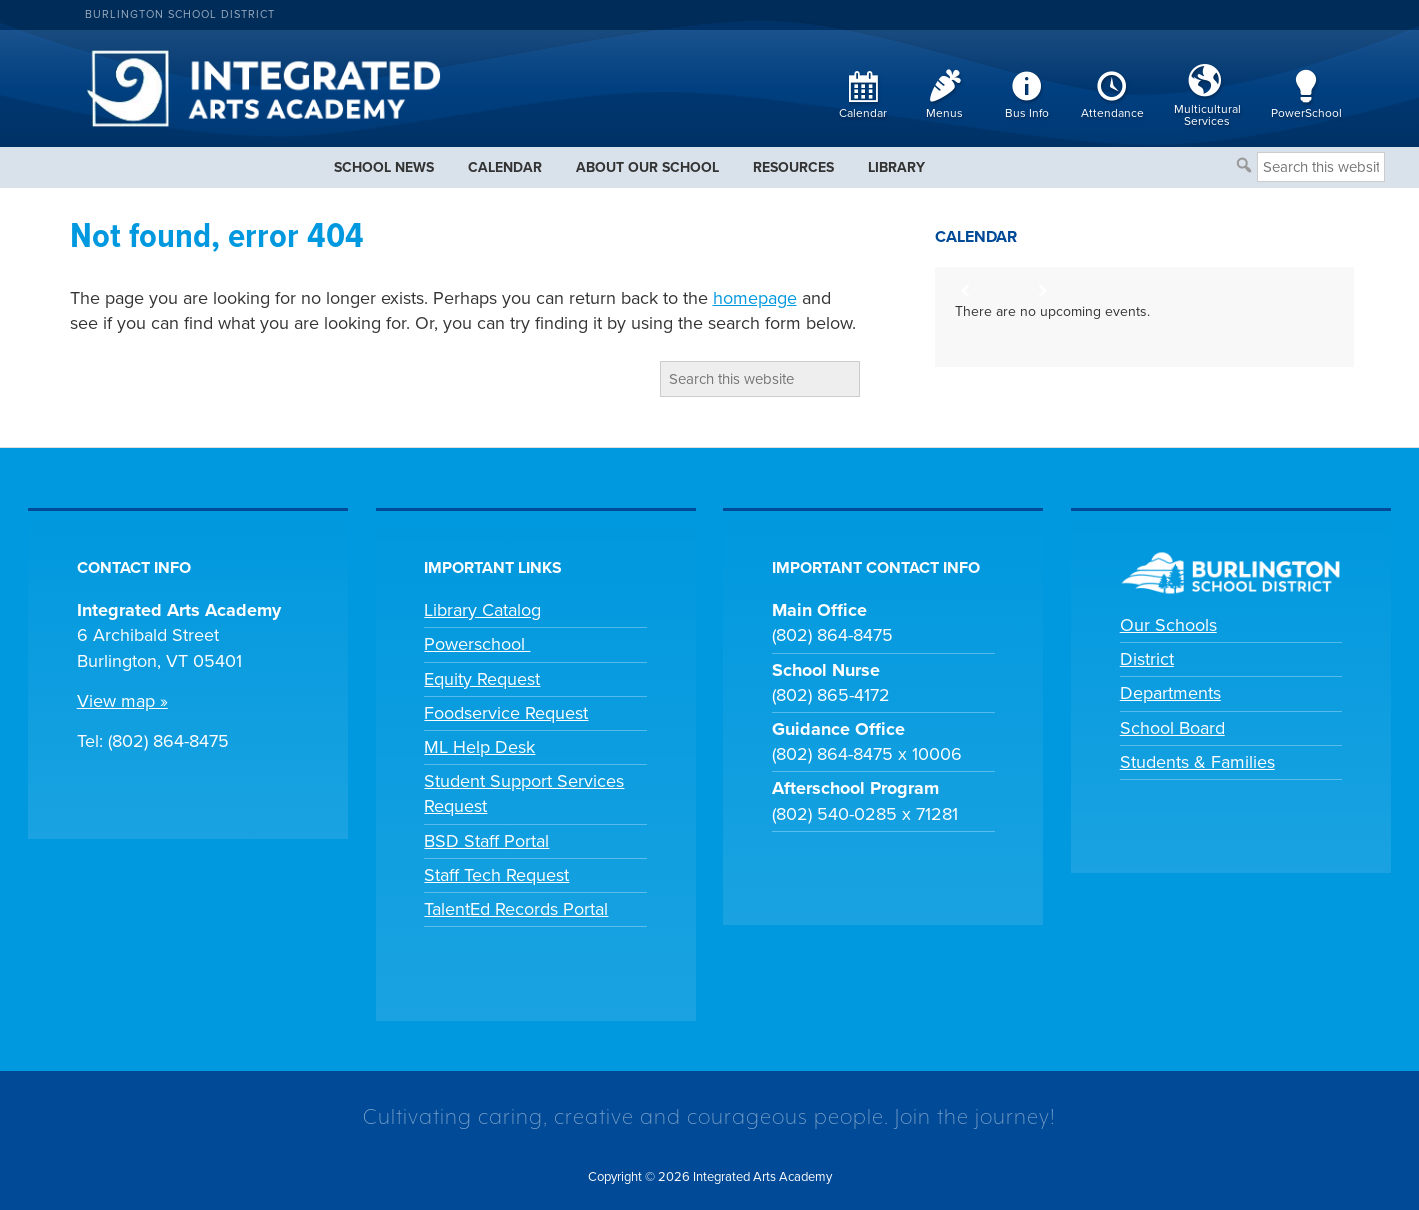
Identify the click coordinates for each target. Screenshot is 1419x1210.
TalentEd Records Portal (516, 909)
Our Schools (1168, 625)
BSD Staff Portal (486, 841)
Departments (1170, 693)
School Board (1172, 728)
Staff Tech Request (496, 875)
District (1147, 659)
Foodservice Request (506, 713)
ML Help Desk (479, 747)
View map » (122, 701)
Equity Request (482, 679)
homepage (755, 298)
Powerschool (477, 644)
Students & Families (1197, 762)
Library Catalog (482, 610)
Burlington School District (180, 14)
